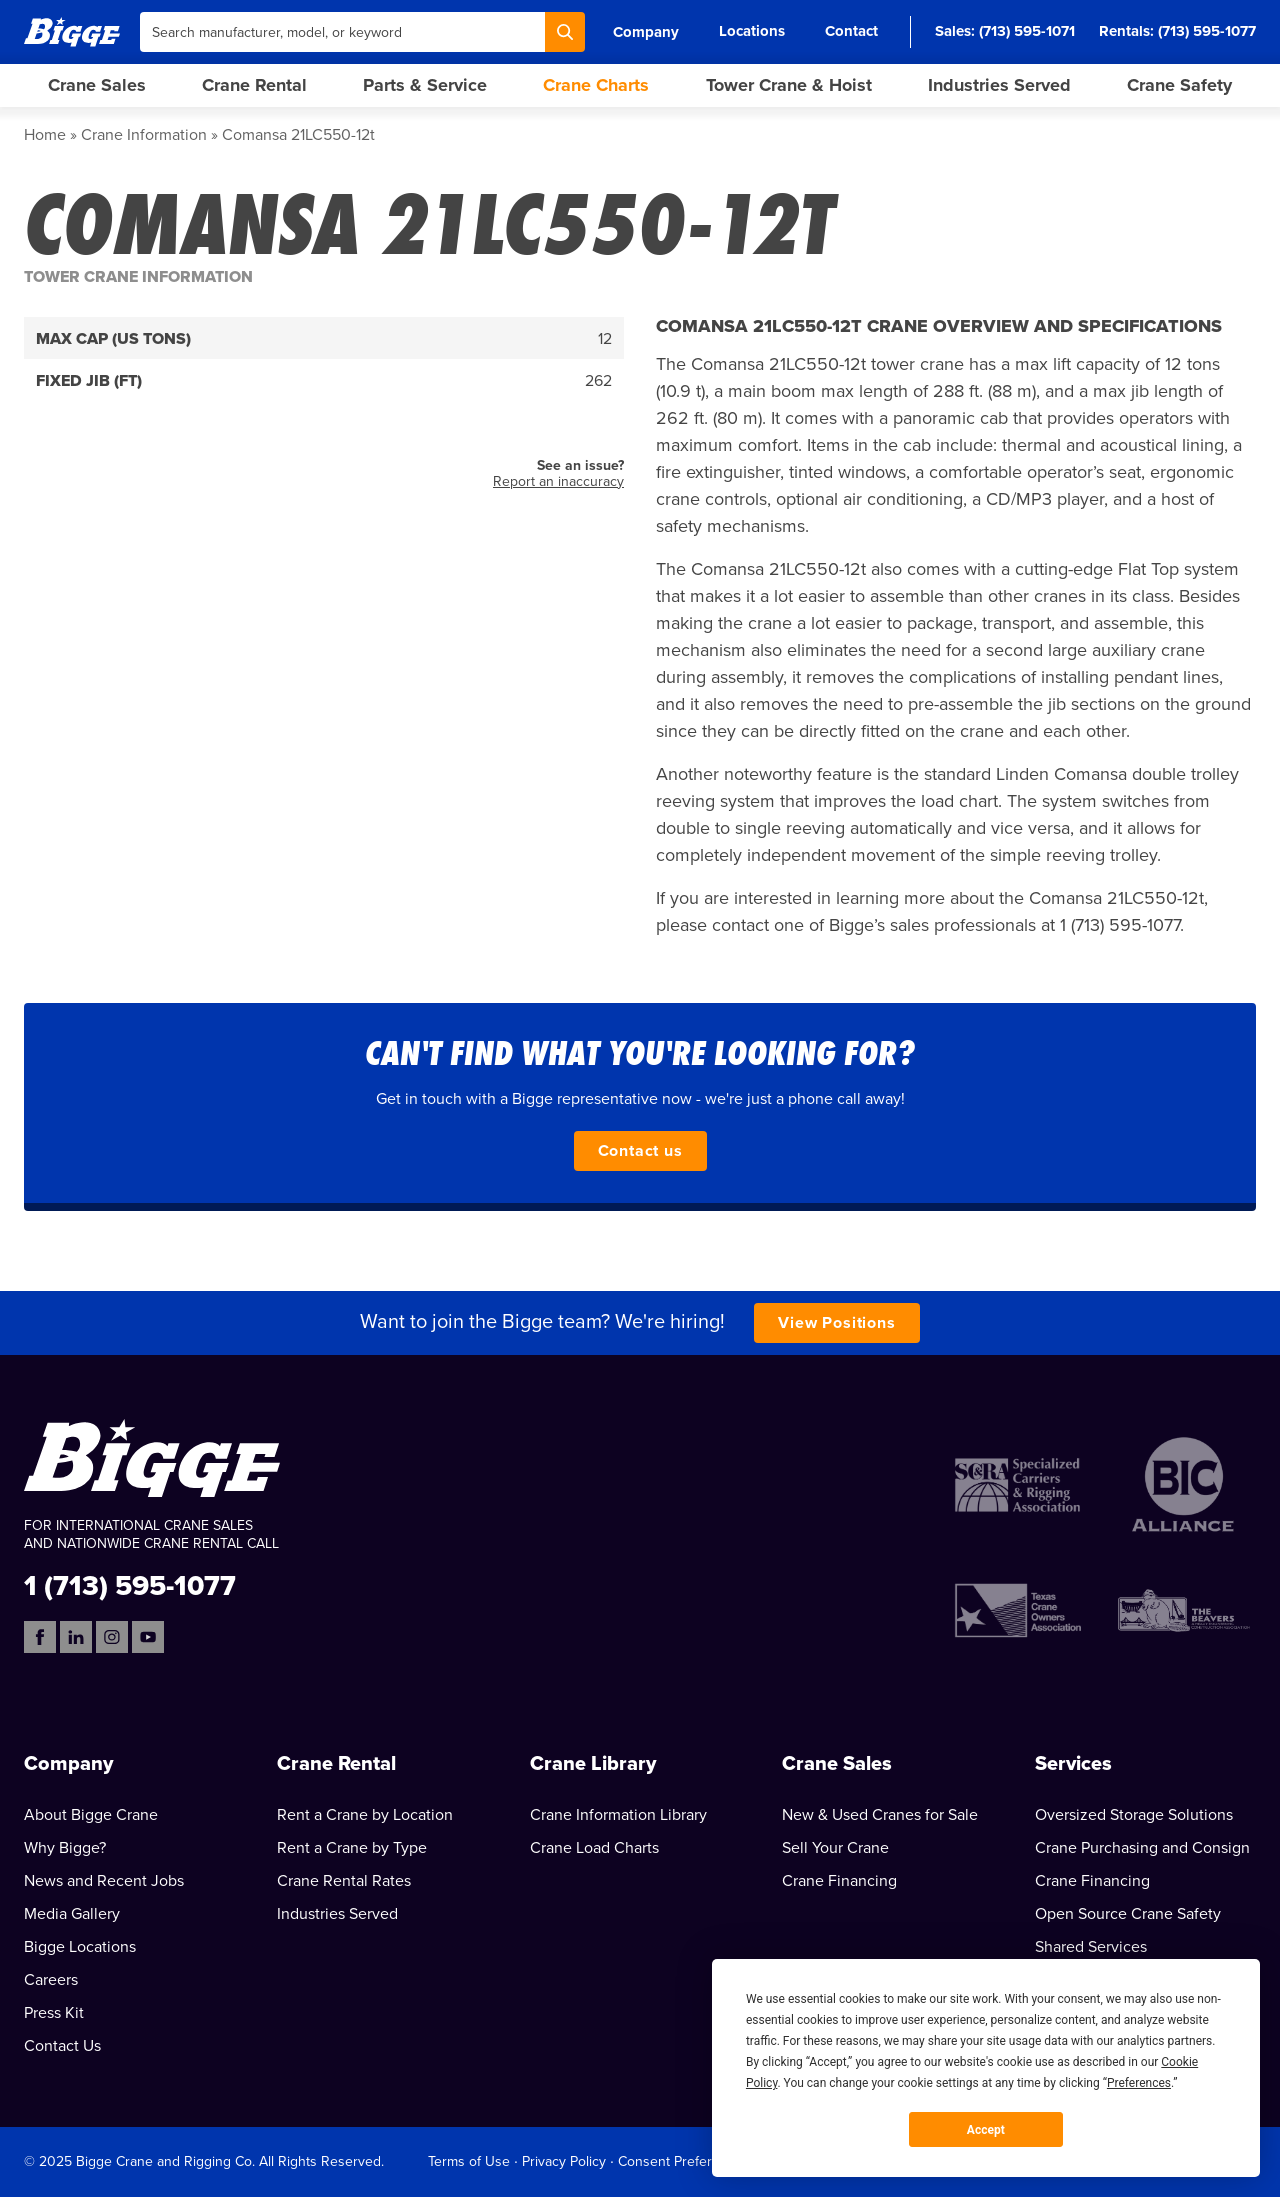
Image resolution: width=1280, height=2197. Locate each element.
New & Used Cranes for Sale (880, 1815)
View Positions (836, 1323)
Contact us (640, 1151)
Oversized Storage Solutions (1134, 1815)
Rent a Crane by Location (365, 1815)
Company (646, 32)
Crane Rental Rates (344, 1881)
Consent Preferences (684, 2161)
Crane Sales (97, 85)
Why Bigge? (65, 1848)
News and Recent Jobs (104, 1881)
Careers (51, 1980)
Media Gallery (72, 1914)
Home (45, 135)
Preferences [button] (1139, 2083)
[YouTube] (148, 1637)
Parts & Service (425, 85)
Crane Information (144, 135)
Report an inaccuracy (558, 481)
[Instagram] (112, 1637)
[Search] (565, 32)
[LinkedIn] (76, 1637)
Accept (986, 2130)
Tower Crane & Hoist (789, 85)
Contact (851, 31)
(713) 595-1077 (1207, 31)
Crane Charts (596, 85)
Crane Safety (1179, 85)
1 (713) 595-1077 (130, 1584)
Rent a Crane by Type (352, 1848)
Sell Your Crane (835, 1848)
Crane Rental (254, 85)
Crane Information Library (618, 1815)
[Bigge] (72, 31)
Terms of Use (469, 2161)
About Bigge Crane (91, 1815)
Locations (752, 31)
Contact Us (62, 2046)
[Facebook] (40, 1637)
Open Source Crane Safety (1128, 1914)
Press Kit (54, 2013)
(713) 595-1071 (1027, 31)
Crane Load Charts (594, 1848)
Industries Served (999, 85)
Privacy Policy (564, 2161)
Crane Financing (839, 1881)
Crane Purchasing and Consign (1142, 1848)
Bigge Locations (80, 1947)
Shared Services (1091, 1947)
